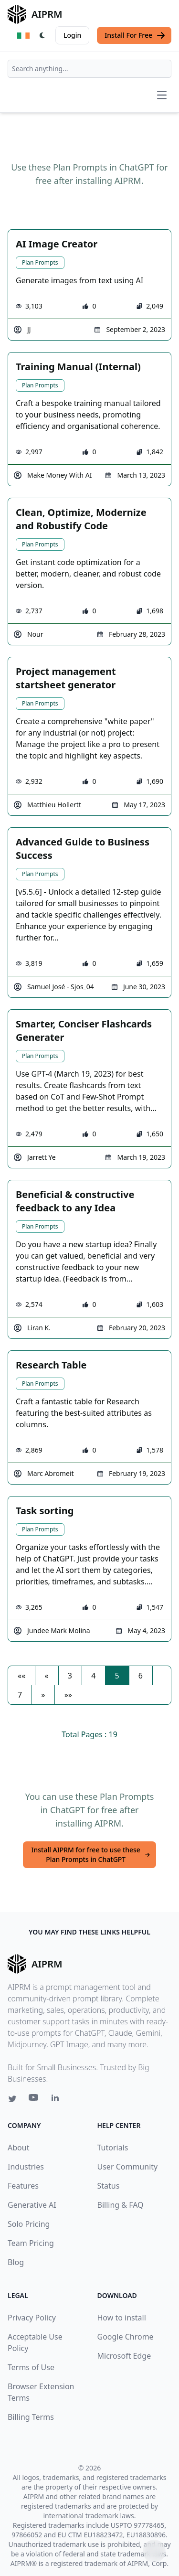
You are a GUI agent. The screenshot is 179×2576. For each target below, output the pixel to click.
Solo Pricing (29, 2224)
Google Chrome (125, 2336)
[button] (21, 1675)
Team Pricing (31, 2243)
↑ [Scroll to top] (154, 2550)
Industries (26, 2166)
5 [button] (117, 1675)
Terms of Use (31, 2367)
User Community (127, 2166)
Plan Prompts (40, 262)
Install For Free (135, 35)
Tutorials (112, 2147)
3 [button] (70, 1675)
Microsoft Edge (124, 2356)
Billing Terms (31, 2417)
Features (23, 2186)
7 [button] (20, 1694)
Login (72, 35)
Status (108, 2186)
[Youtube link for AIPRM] (34, 2100)
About (18, 2147)
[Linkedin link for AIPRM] (57, 2100)
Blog (16, 2262)
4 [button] (93, 1675)
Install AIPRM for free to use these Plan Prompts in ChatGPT (90, 1854)
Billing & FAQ (120, 2205)
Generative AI (32, 2205)
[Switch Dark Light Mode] (42, 35)
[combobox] (89, 69)
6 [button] (140, 1675)
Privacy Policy (32, 2317)
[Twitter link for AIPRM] (12, 2099)
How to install (121, 2317)
